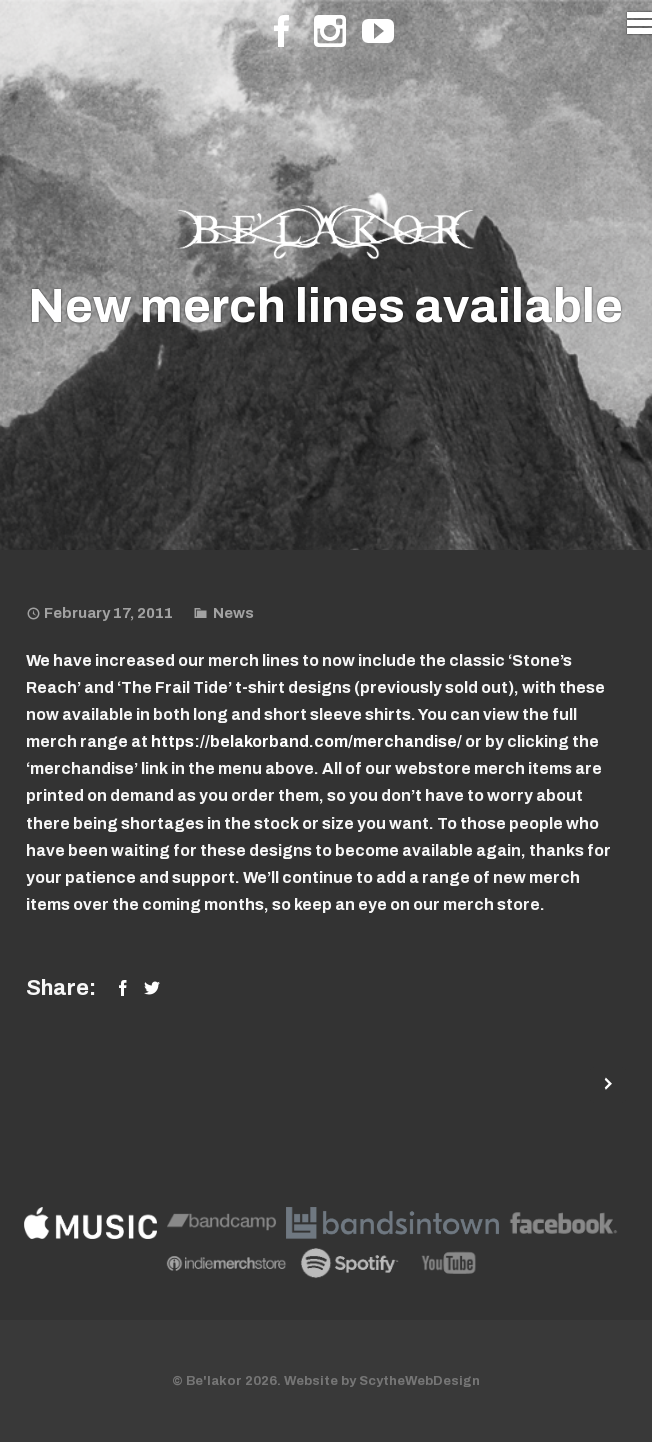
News (233, 613)
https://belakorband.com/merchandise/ (306, 741)
